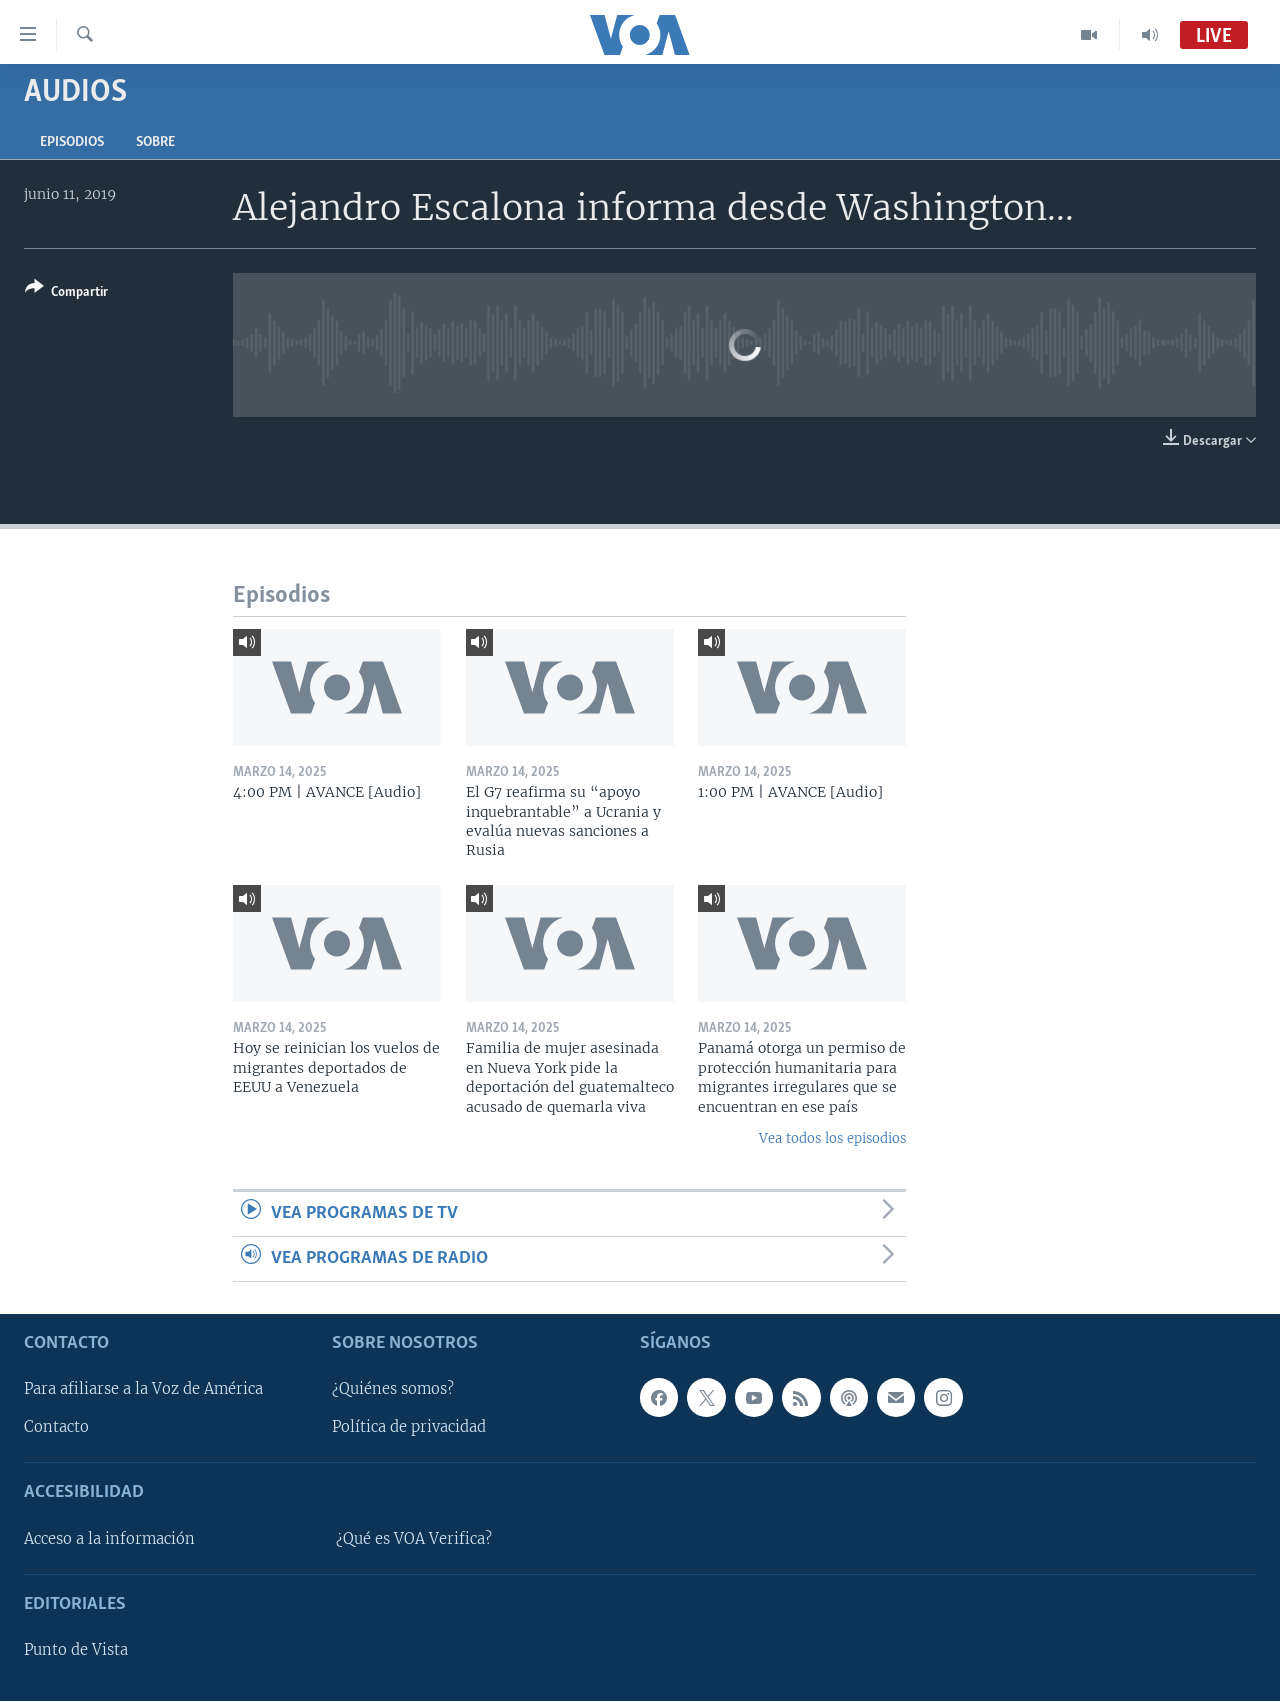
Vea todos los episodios (832, 1138)
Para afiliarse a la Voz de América (143, 1390)
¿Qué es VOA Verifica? (414, 1539)
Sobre (155, 142)
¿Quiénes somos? (393, 1390)
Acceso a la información (109, 1539)
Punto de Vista (76, 1651)
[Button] (66, 293)
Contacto (56, 1428)
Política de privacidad (409, 1428)
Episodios (72, 142)
